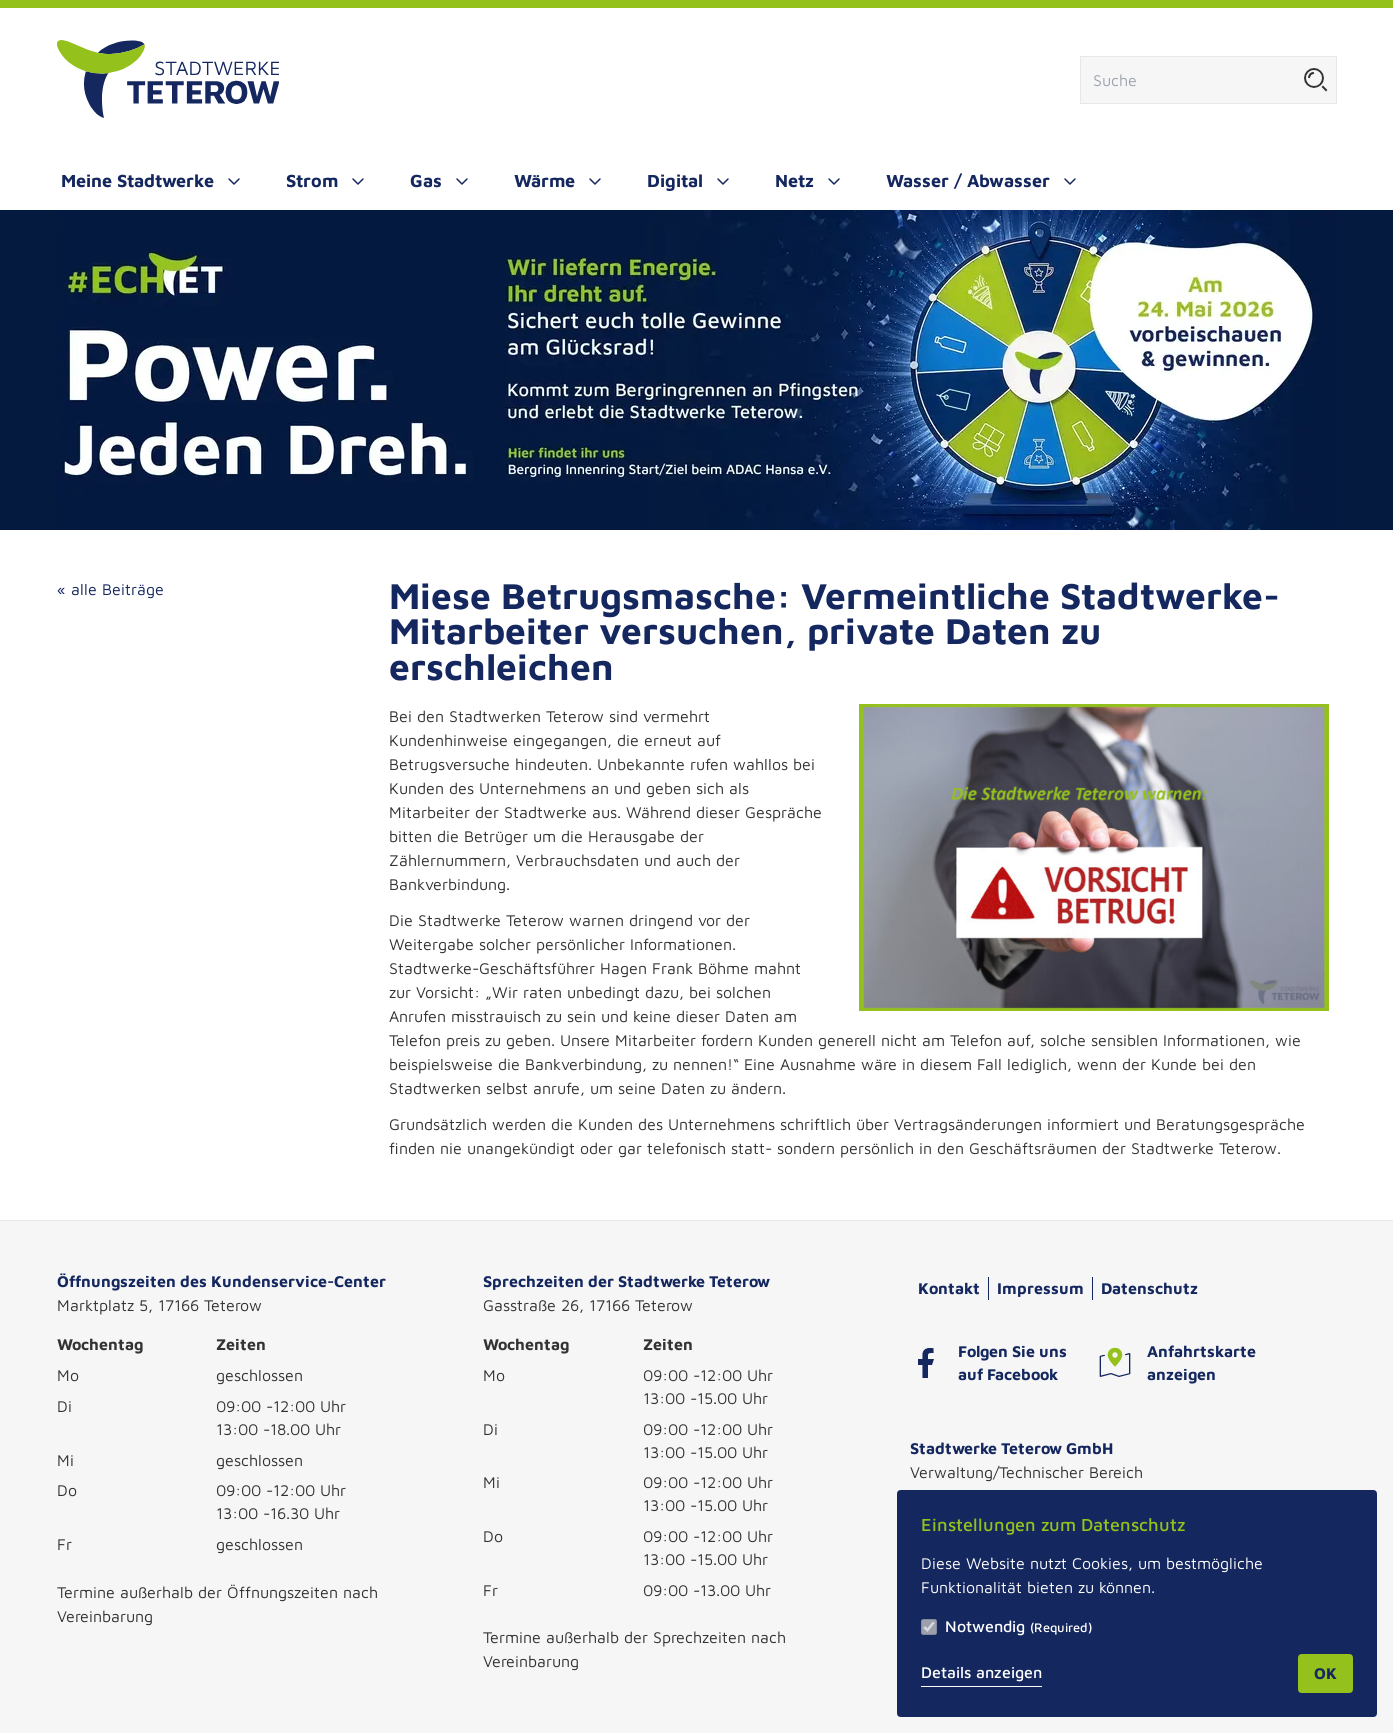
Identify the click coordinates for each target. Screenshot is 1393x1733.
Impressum (1040, 1288)
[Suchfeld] (1188, 80)
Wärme (544, 180)
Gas (426, 180)
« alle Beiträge (110, 589)
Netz (794, 180)
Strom (312, 180)
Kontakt (949, 1288)
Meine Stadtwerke (137, 180)
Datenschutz (1149, 1288)
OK (1325, 1673)
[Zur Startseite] (168, 80)
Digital (675, 180)
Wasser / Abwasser (968, 180)
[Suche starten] (1316, 80)
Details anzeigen (981, 1672)
